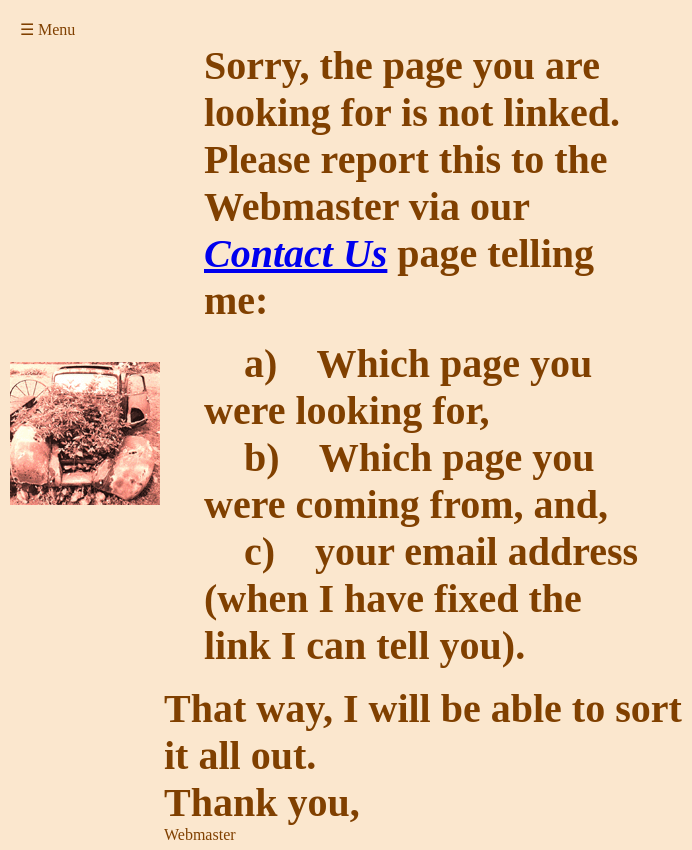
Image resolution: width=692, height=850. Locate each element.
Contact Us (295, 253)
